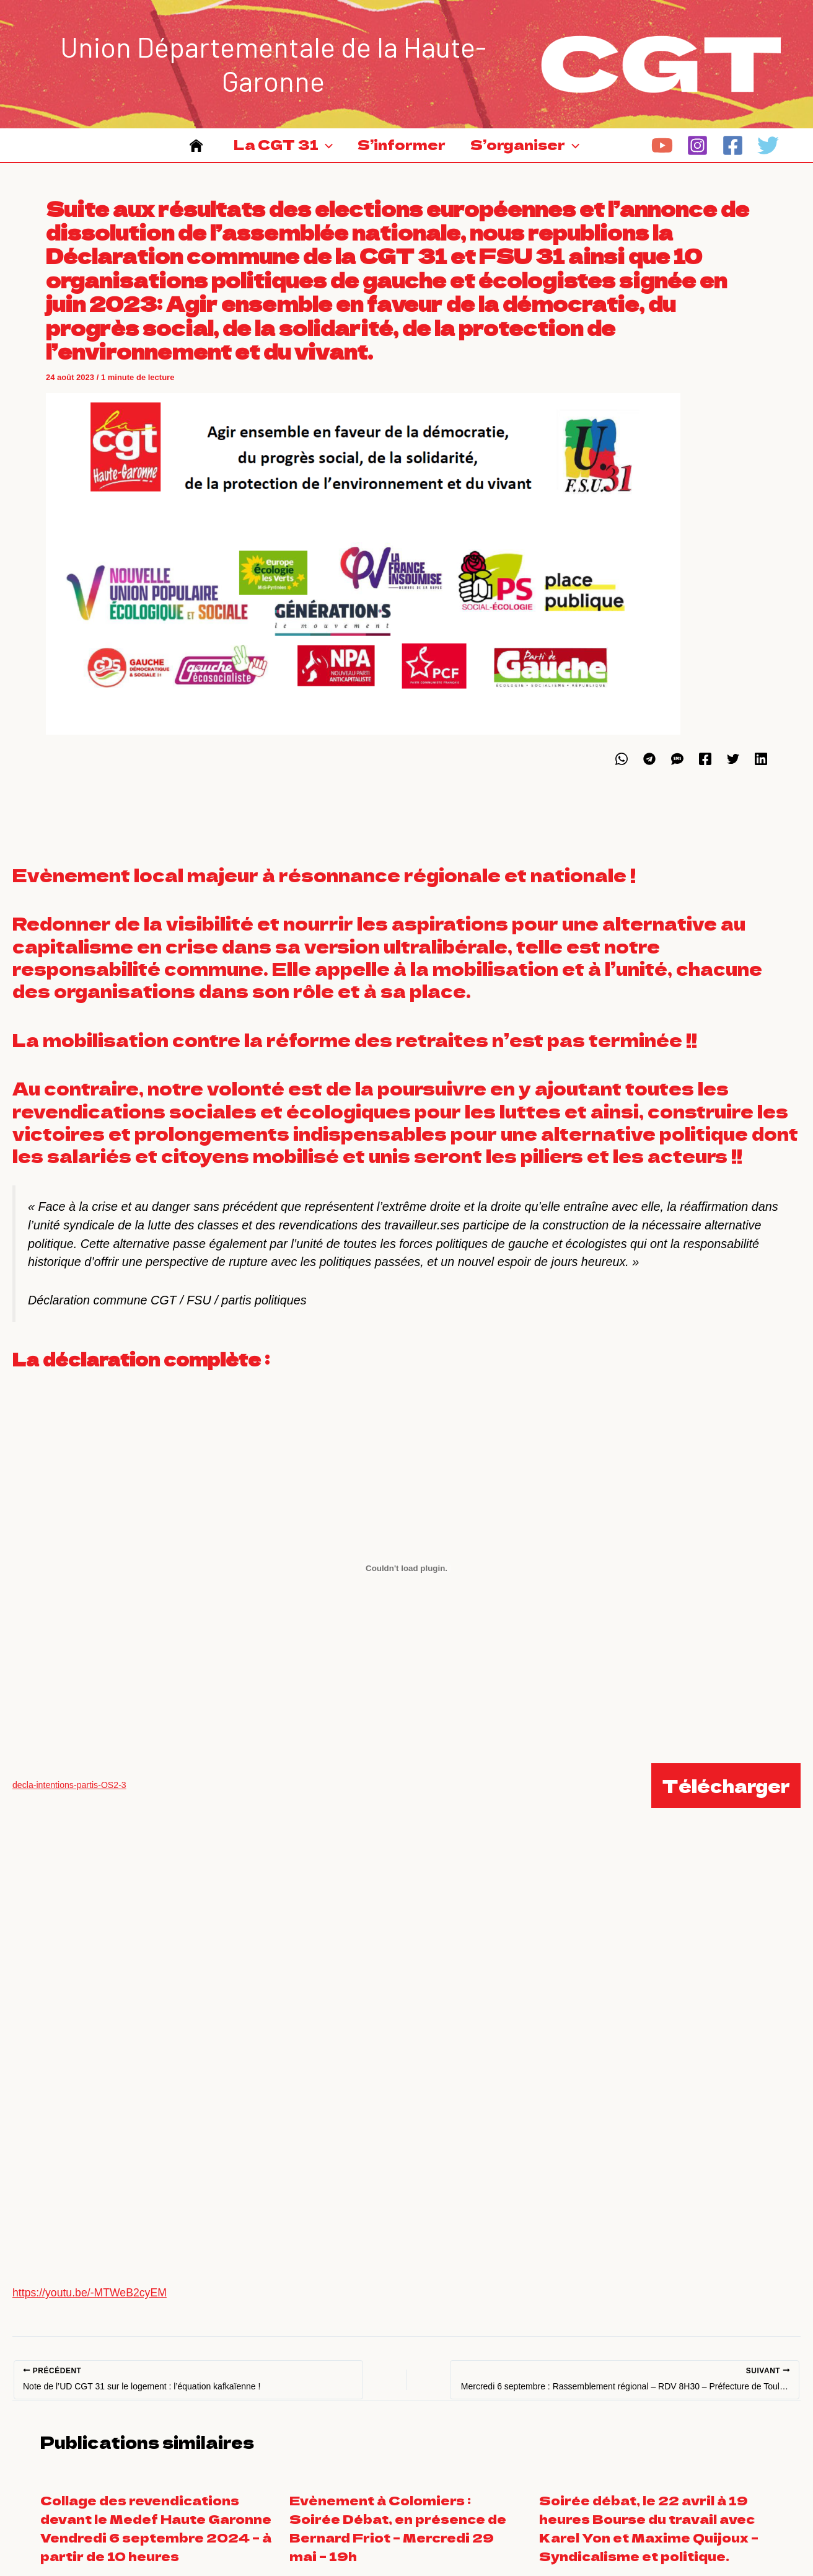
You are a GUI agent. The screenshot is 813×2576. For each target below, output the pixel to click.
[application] (322, 152)
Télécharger (726, 1798)
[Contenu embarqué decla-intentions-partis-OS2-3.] (406, 1580)
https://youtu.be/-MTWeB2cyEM (91, 2305)
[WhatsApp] (621, 770)
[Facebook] (733, 151)
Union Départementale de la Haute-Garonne (273, 63)
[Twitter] (768, 151)
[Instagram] (697, 151)
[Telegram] (649, 770)
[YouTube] (662, 151)
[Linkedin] (761, 770)
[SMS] (677, 770)
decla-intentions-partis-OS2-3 (70, 1797)
